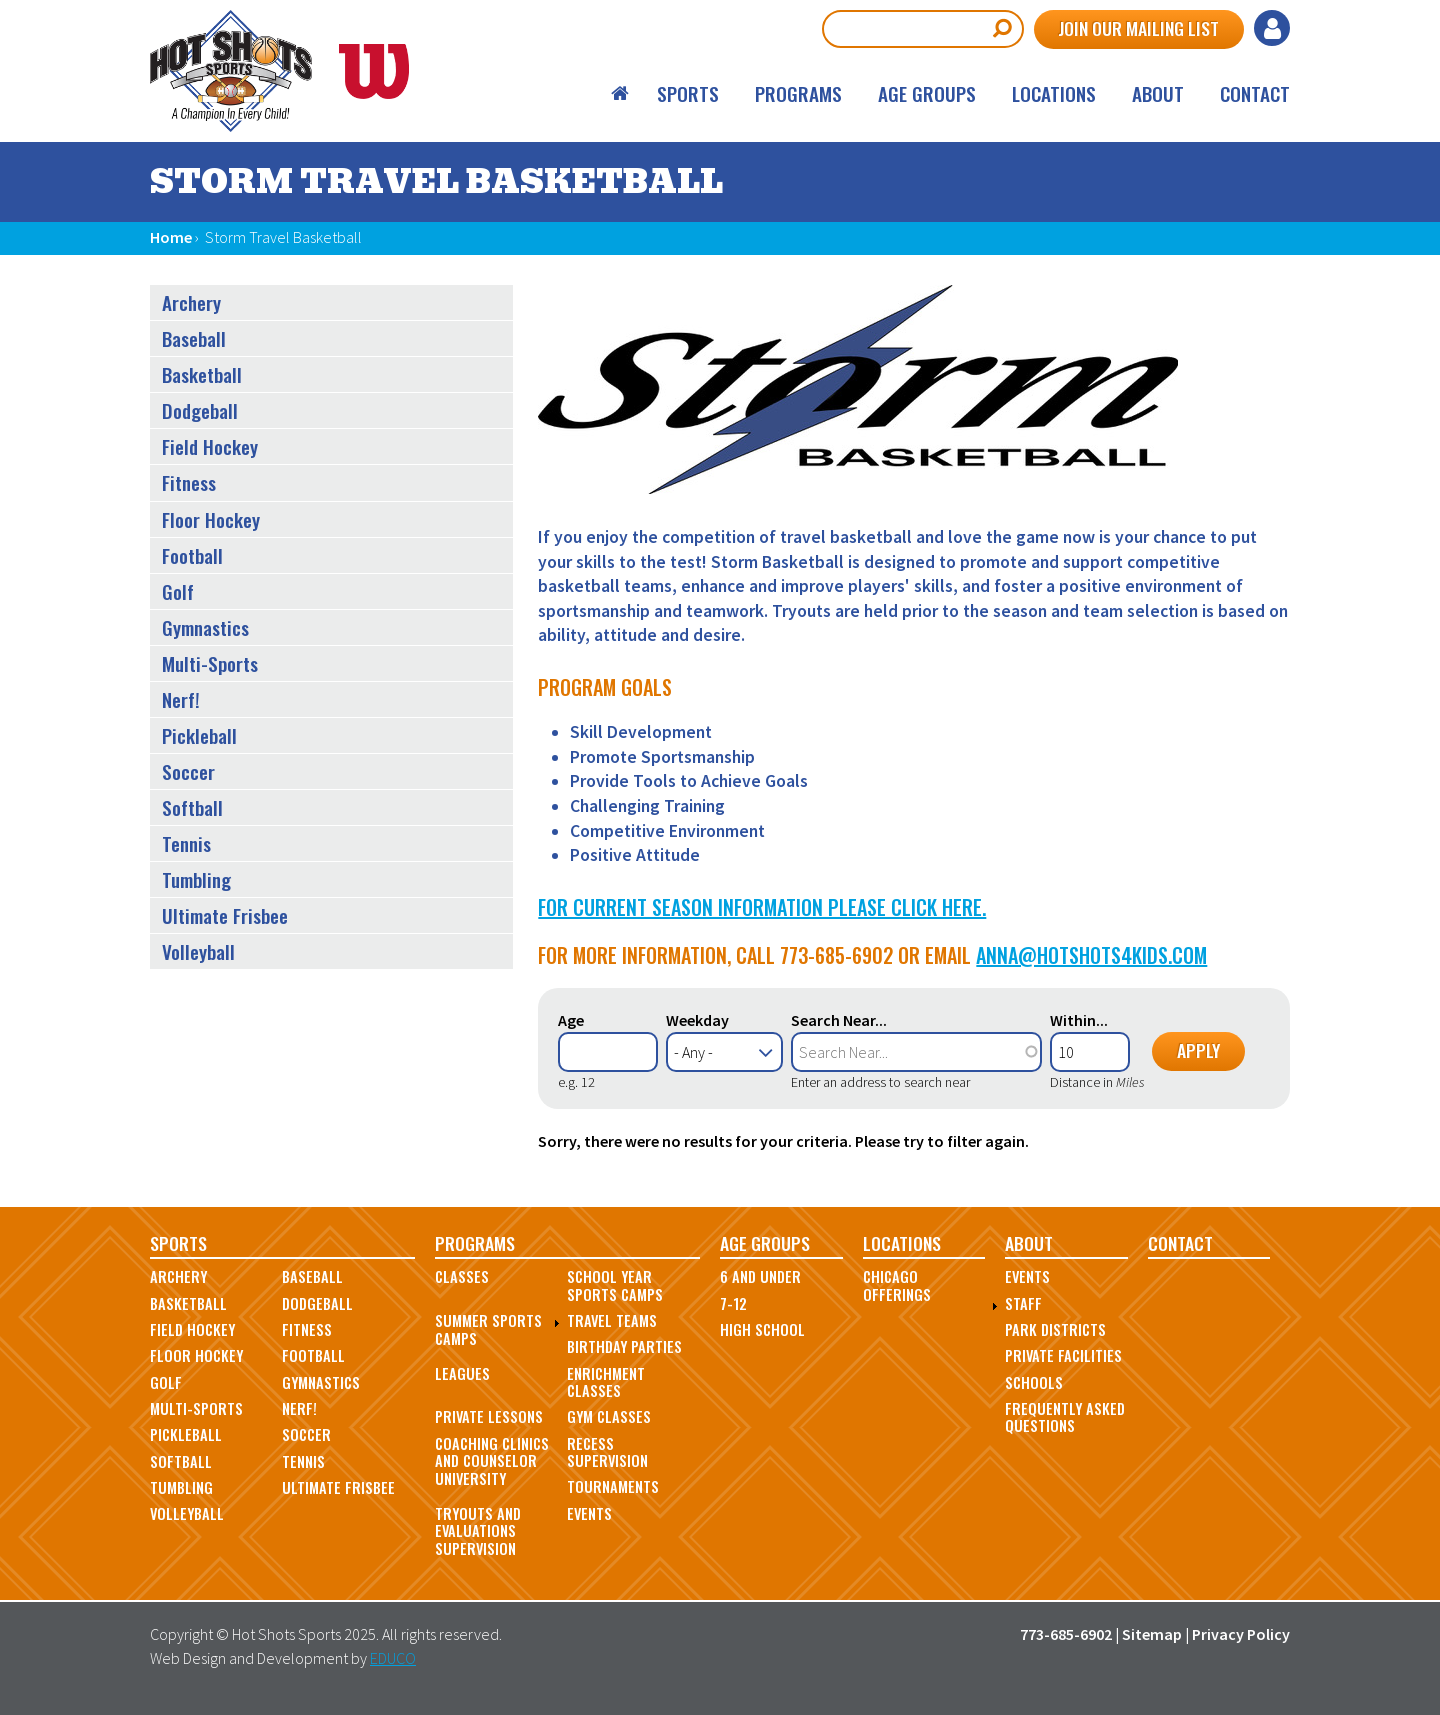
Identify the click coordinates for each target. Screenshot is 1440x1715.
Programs (798, 93)
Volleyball (198, 951)
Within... (1079, 1020)
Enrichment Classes (606, 1382)
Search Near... (839, 1020)
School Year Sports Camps (615, 1285)
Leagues (462, 1373)
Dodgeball (200, 410)
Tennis (186, 843)
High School (762, 1329)
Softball (192, 807)
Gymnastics (205, 627)
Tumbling (196, 879)
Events (589, 1513)
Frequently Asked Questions (1065, 1417)
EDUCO (393, 1658)
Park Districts (1055, 1329)
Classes (462, 1276)
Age (571, 1020)
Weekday (697, 1020)
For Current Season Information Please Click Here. (762, 907)
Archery (191, 302)
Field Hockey (210, 446)
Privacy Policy (1241, 1634)
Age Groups (927, 93)
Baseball (194, 338)
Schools (1034, 1382)
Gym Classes (609, 1416)
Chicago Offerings (897, 1285)
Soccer (188, 771)
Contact (1255, 93)
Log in (1272, 28)
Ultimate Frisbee (225, 915)
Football (192, 555)
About (1158, 93)
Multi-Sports (210, 663)
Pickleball (199, 735)
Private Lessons (489, 1416)
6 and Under (760, 1276)
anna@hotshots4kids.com (1091, 955)
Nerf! (181, 699)
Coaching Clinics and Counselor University (492, 1461)
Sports (688, 93)
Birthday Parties (624, 1346)
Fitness (189, 482)
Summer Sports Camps (488, 1329)
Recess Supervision (607, 1452)
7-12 (733, 1303)
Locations (1054, 93)
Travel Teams (612, 1320)
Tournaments (613, 1486)
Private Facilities (1063, 1355)
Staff (1023, 1303)
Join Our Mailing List (1138, 28)
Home (621, 93)
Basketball (202, 374)
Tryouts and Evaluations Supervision (478, 1531)
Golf (178, 591)
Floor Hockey (211, 519)
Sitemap (1152, 1634)
